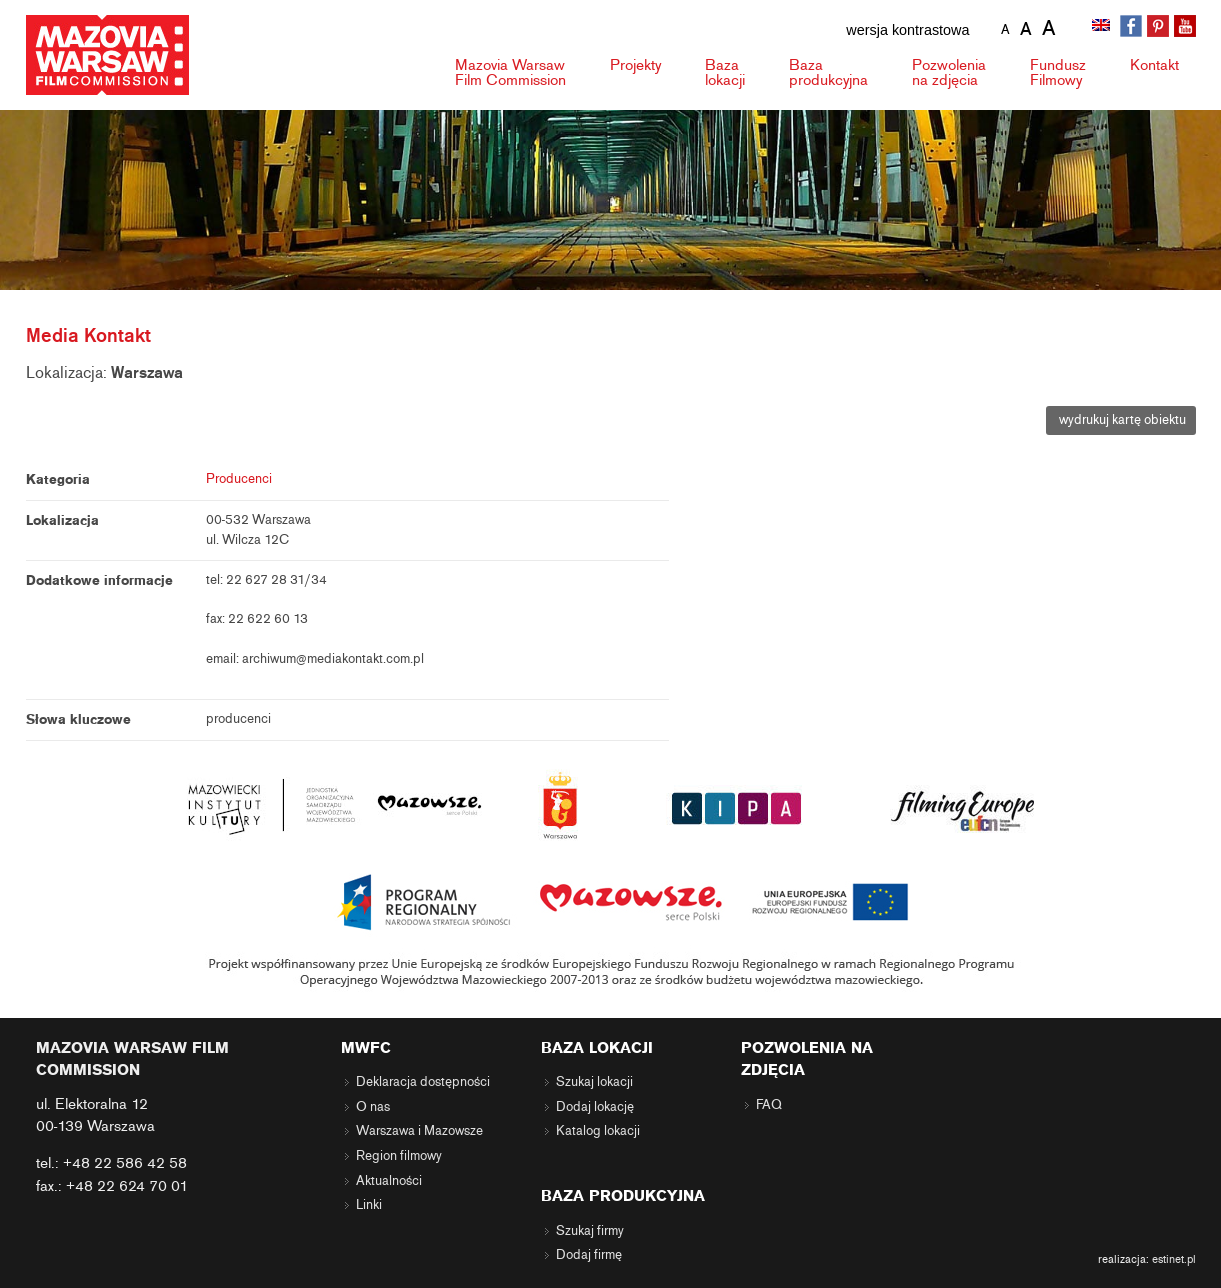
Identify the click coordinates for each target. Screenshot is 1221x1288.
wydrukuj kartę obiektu (1121, 420)
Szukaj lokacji (594, 1082)
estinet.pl (1174, 1259)
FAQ (769, 1105)
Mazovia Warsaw (510, 72)
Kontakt (1154, 65)
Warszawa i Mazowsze (419, 1131)
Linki (369, 1205)
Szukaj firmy (590, 1231)
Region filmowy (399, 1156)
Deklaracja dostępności (423, 1082)
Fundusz (1058, 72)
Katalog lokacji (598, 1131)
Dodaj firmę (589, 1255)
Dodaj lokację (595, 1107)
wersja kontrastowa (907, 30)
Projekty (635, 65)
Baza (725, 72)
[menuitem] (1103, 27)
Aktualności (389, 1181)
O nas (373, 1107)
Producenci (239, 479)
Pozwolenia (949, 72)
